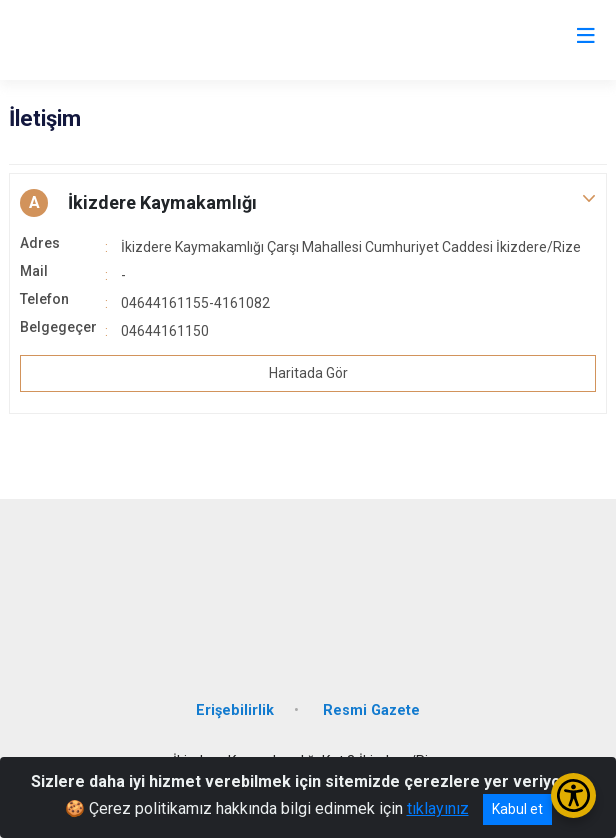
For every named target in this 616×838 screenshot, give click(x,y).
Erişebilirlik (235, 710)
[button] (308, 203)
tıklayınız (438, 808)
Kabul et (517, 809)
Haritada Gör (308, 373)
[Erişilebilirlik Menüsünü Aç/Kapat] (573, 795)
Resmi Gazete (371, 710)
